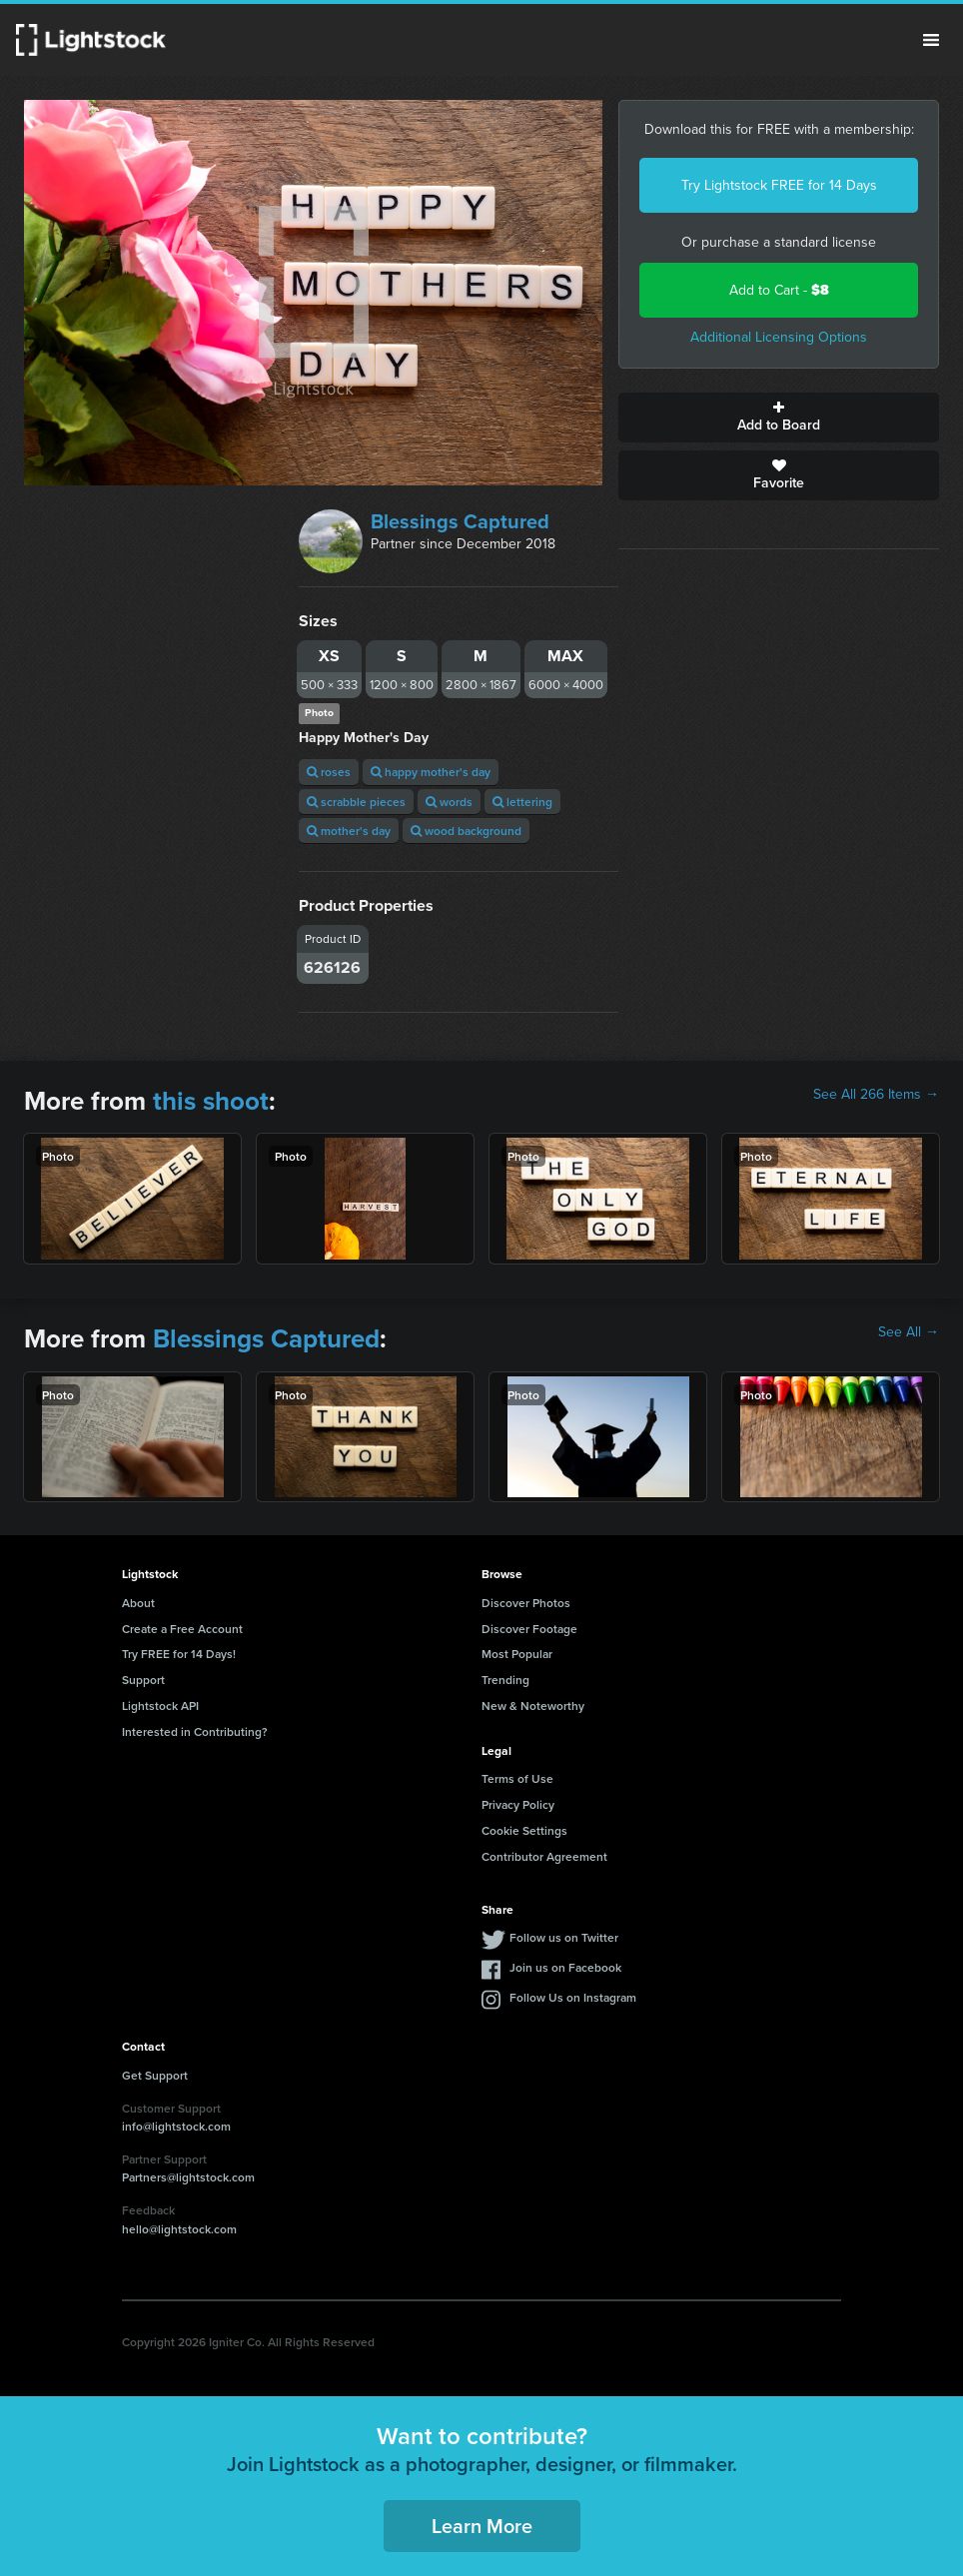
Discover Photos (526, 1602)
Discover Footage (529, 1628)
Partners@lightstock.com (188, 2176)
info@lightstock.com (176, 2126)
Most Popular (517, 1653)
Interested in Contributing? (195, 1731)
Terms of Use (517, 1778)
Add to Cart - (779, 290)
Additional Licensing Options (778, 337)
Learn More (482, 2525)
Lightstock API (160, 1705)
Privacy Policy (518, 1804)
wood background (466, 830)
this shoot (211, 1101)
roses (329, 771)
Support (143, 1679)
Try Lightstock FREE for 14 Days (779, 185)
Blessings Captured (460, 521)
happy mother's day (430, 771)
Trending (505, 1679)
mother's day (349, 830)
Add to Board (778, 417)
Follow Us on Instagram (572, 1997)
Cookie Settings (524, 1830)
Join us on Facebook (565, 1967)
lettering (522, 801)
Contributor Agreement (544, 1856)
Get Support (155, 2075)
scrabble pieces (356, 801)
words (449, 801)
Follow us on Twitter (563, 1937)
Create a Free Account (182, 1628)
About (138, 1602)
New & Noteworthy (533, 1705)
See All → (908, 1332)
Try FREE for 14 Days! (179, 1653)
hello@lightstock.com (179, 2228)
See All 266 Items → (876, 1095)
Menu (931, 40)
